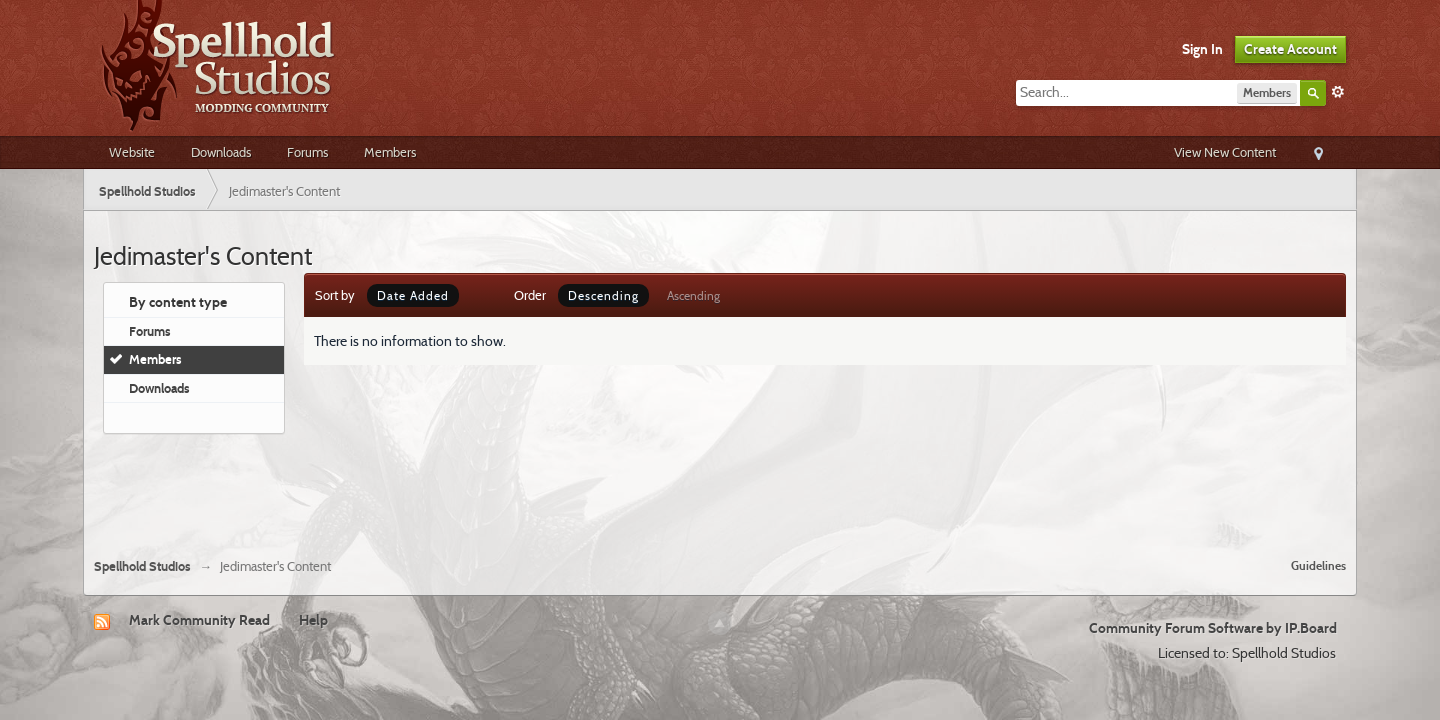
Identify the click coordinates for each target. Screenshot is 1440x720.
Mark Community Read (199, 620)
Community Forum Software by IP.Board (1213, 628)
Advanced (1338, 92)
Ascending (693, 295)
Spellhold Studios (142, 566)
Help (313, 620)
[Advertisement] (720, 488)
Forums (307, 152)
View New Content (1225, 152)
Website (132, 152)
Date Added (413, 295)
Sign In (1202, 49)
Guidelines (1318, 565)
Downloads (221, 152)
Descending (603, 295)
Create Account (1290, 49)
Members (390, 152)
